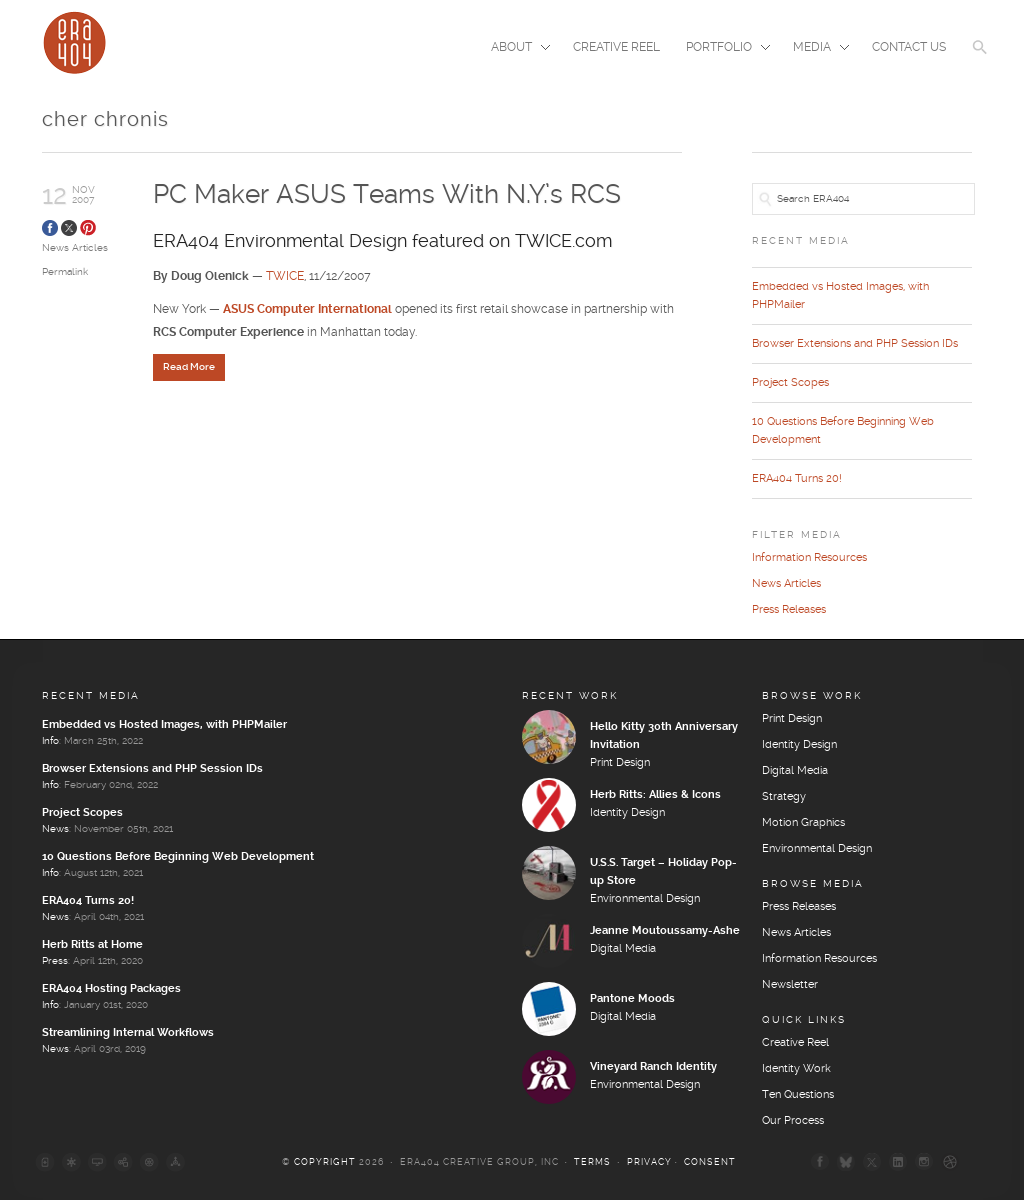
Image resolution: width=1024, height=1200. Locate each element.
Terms (592, 1162)
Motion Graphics (803, 823)
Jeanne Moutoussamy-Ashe (665, 931)
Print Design (620, 763)
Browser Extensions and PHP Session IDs (855, 344)
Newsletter (790, 985)
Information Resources (809, 558)
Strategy (784, 797)
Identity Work (796, 1069)
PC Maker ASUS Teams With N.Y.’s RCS (387, 195)
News (55, 829)
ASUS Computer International (307, 309)
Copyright (325, 1162)
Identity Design (627, 813)
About (514, 49)
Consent (710, 1162)
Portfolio (722, 49)
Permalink (65, 272)
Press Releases (789, 610)
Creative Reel (616, 47)
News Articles (75, 248)
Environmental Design (645, 899)
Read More (189, 367)
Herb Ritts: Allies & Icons (655, 795)
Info (50, 741)
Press (55, 961)
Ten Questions (798, 1095)
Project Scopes (790, 383)
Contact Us (909, 47)
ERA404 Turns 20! (797, 479)
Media (815, 49)
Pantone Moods (632, 999)
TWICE (285, 276)
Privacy (649, 1162)
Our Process (793, 1121)
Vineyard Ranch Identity (653, 1067)
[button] (980, 60)
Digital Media (623, 949)
